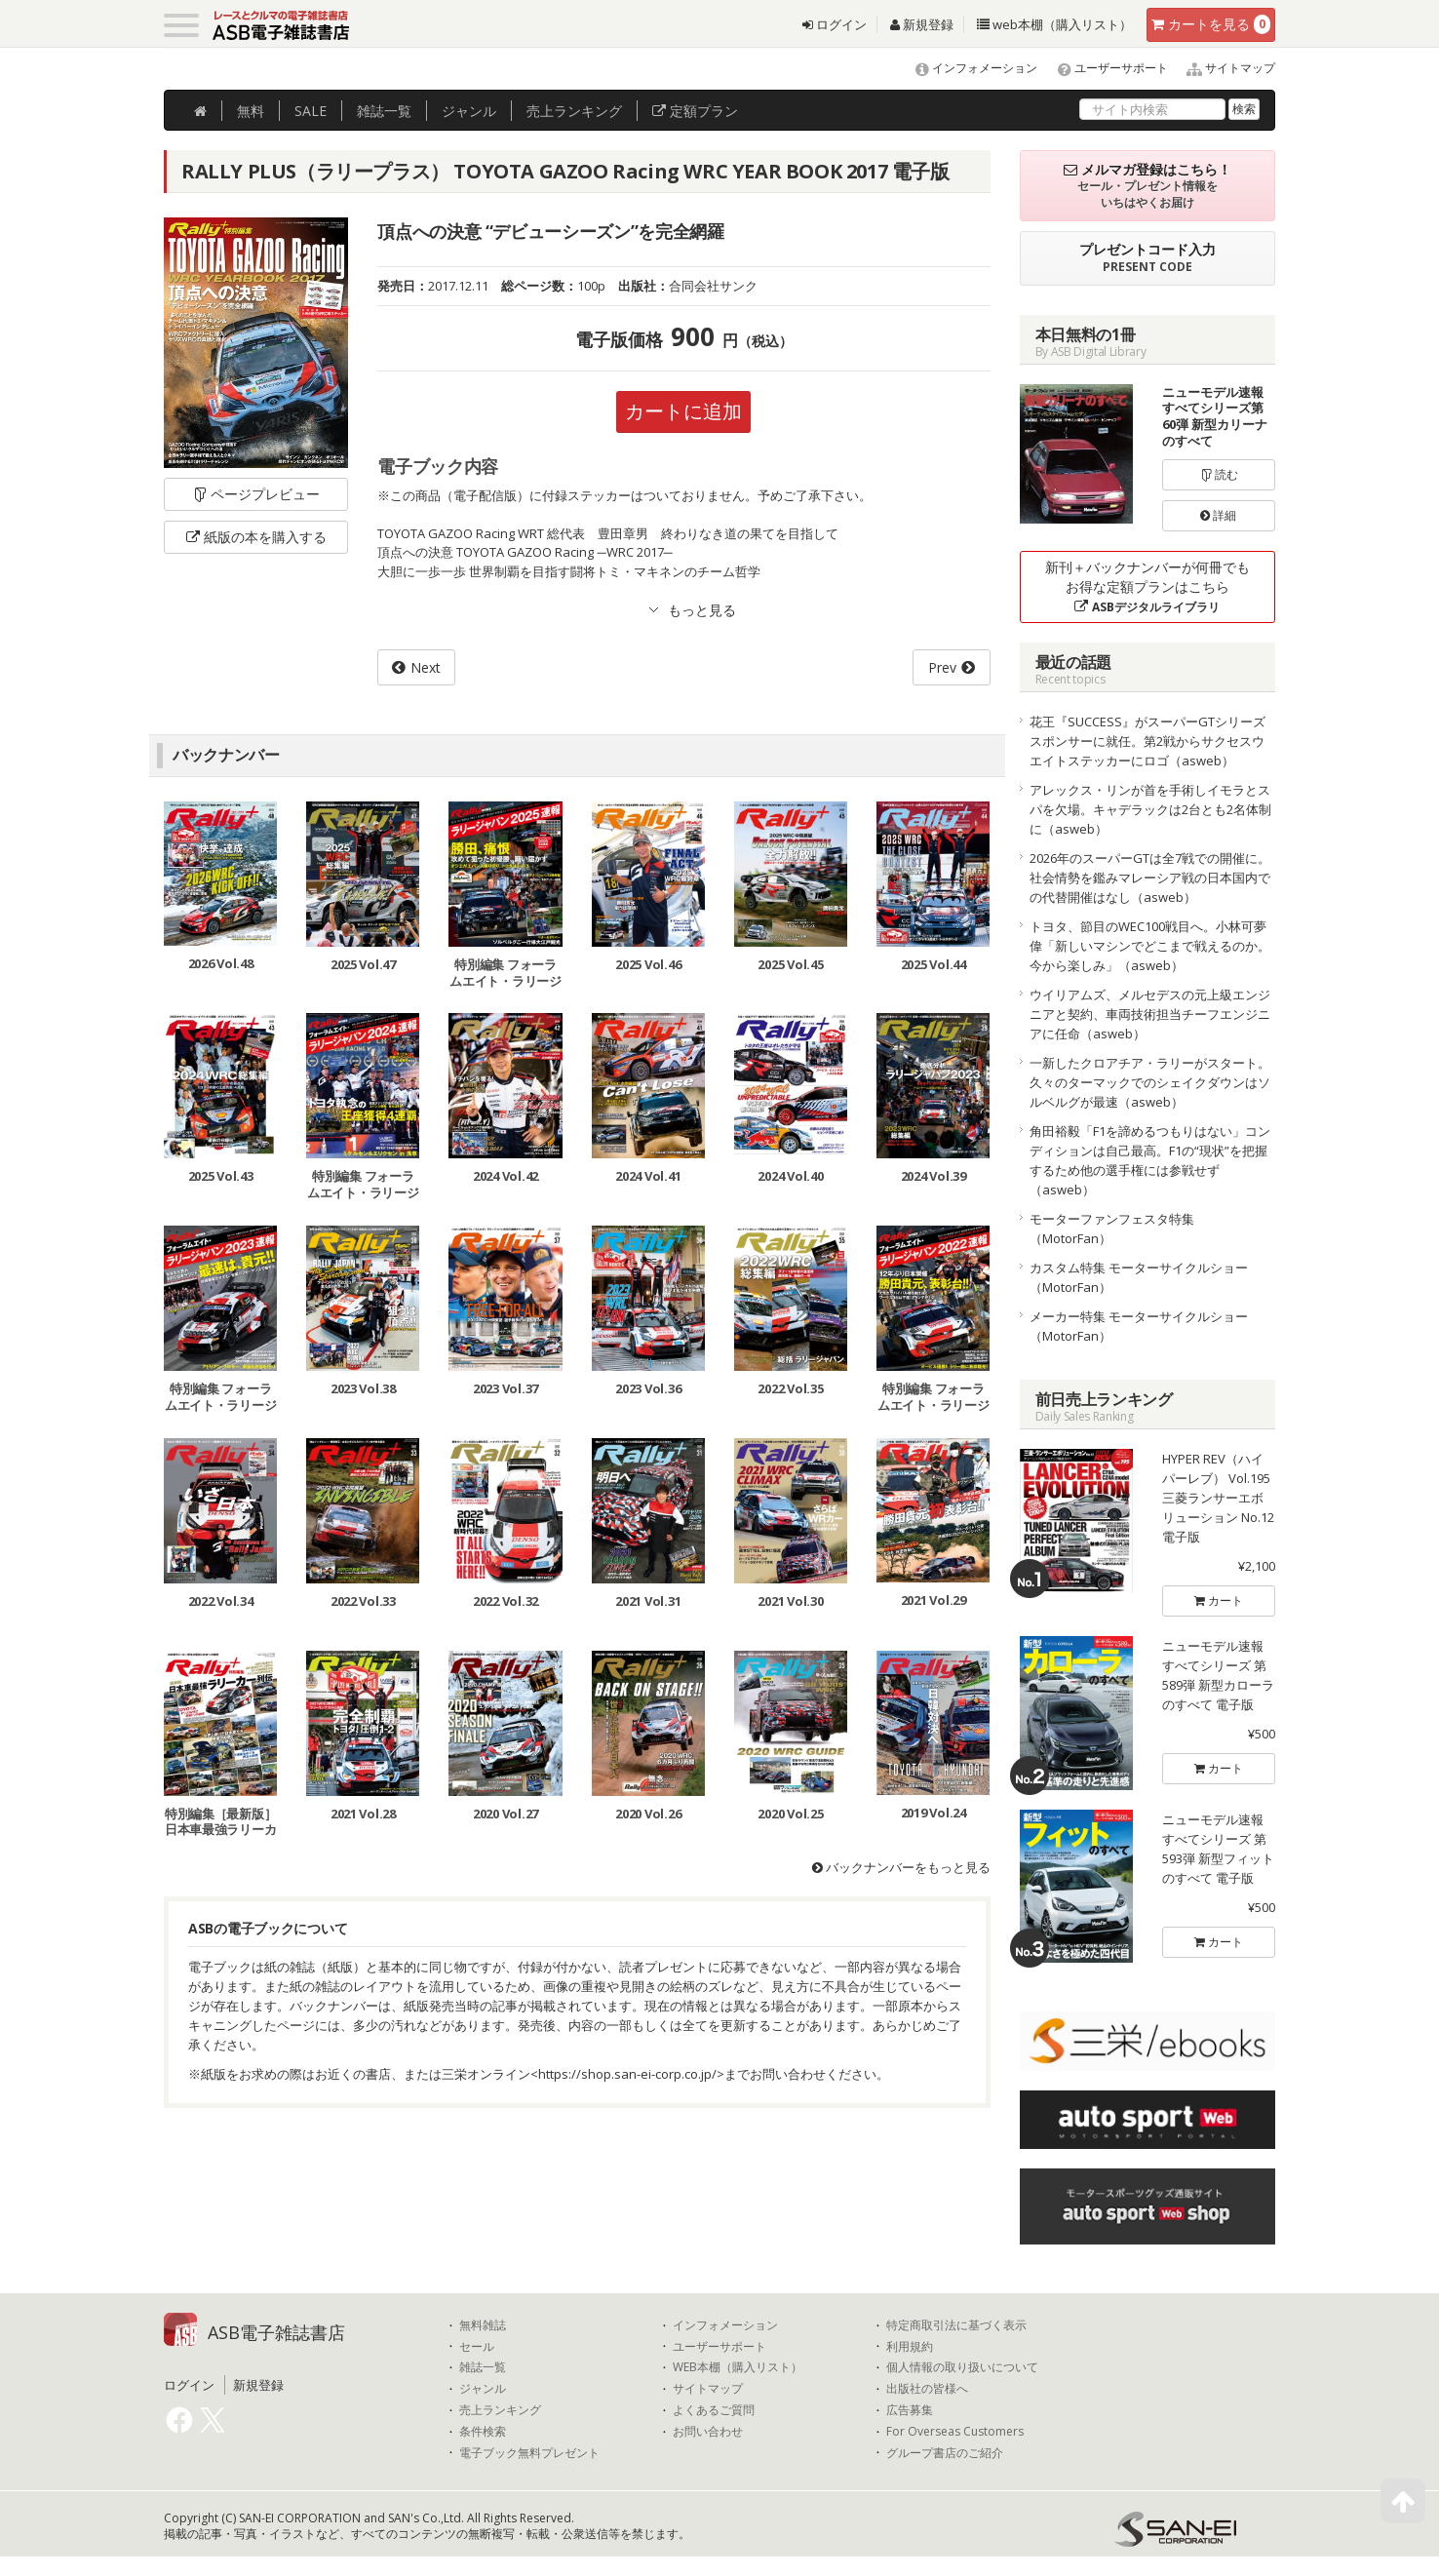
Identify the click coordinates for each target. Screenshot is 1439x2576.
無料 (250, 110)
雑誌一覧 (482, 2367)
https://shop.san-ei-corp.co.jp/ (627, 2074)
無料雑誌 (482, 2325)
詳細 (1218, 515)
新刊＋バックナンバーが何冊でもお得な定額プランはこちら (1147, 586)
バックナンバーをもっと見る (901, 1867)
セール (476, 2347)
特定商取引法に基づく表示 (956, 2325)
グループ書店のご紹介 (944, 2453)
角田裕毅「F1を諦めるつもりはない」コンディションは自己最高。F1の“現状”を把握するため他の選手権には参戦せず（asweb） (1150, 1160)
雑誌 (384, 110)
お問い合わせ (708, 2431)
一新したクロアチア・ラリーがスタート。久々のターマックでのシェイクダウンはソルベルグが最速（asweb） (1150, 1082)
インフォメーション (967, 67)
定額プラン (695, 110)
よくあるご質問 (714, 2410)
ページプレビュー (256, 494)
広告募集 (909, 2410)
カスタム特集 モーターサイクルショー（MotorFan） (1139, 1277)
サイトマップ (1223, 67)
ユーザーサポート (1104, 67)
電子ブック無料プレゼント (529, 2453)
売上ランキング (500, 2410)
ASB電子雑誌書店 (276, 2332)
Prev (942, 667)
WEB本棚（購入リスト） (737, 2367)
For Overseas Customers (955, 2431)
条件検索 (482, 2431)
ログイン (834, 24)
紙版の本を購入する (256, 536)
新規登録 (921, 24)
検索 (1244, 108)
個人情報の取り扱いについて (962, 2367)
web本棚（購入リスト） (1054, 24)
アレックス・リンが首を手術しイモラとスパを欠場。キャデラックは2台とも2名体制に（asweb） (1150, 809)
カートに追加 (683, 411)
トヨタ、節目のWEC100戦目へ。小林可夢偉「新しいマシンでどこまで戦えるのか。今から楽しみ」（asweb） (1150, 945)
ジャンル (469, 110)
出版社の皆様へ (927, 2389)
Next (425, 667)
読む (1218, 474)
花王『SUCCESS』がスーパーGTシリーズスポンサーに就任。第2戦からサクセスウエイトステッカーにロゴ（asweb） (1147, 741)
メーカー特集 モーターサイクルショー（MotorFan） (1139, 1326)
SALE (310, 110)
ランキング (574, 110)
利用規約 (909, 2347)
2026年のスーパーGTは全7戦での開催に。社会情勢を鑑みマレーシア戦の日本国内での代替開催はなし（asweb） (1150, 877)
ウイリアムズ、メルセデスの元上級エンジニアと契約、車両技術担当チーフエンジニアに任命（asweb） (1150, 1014)
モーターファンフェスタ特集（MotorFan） (1112, 1228)
